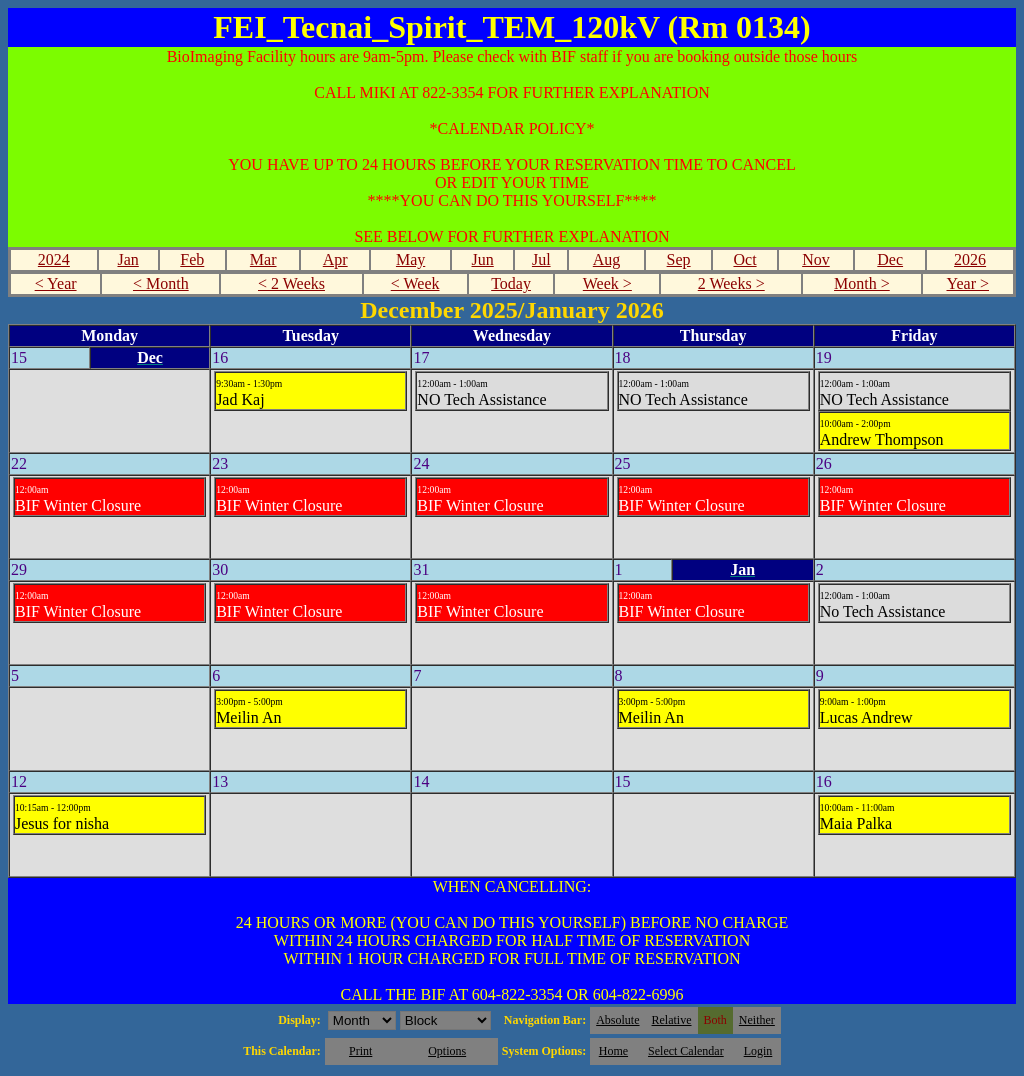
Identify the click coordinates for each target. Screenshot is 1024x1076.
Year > (967, 283)
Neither (757, 1020)
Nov (816, 259)
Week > (607, 283)
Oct (744, 259)
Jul (541, 259)
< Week (415, 283)
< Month (161, 283)
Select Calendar (686, 1051)
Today (511, 283)
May (410, 259)
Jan (127, 259)
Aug (607, 259)
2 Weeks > (731, 283)
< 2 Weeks (291, 283)
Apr (335, 259)
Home (613, 1051)
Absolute (617, 1020)
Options (447, 1051)
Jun (483, 259)
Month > (862, 283)
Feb (192, 259)
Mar (263, 259)
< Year (56, 283)
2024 (54, 259)
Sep (679, 259)
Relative (672, 1020)
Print (360, 1051)
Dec (890, 259)
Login (758, 1051)
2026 (970, 259)
